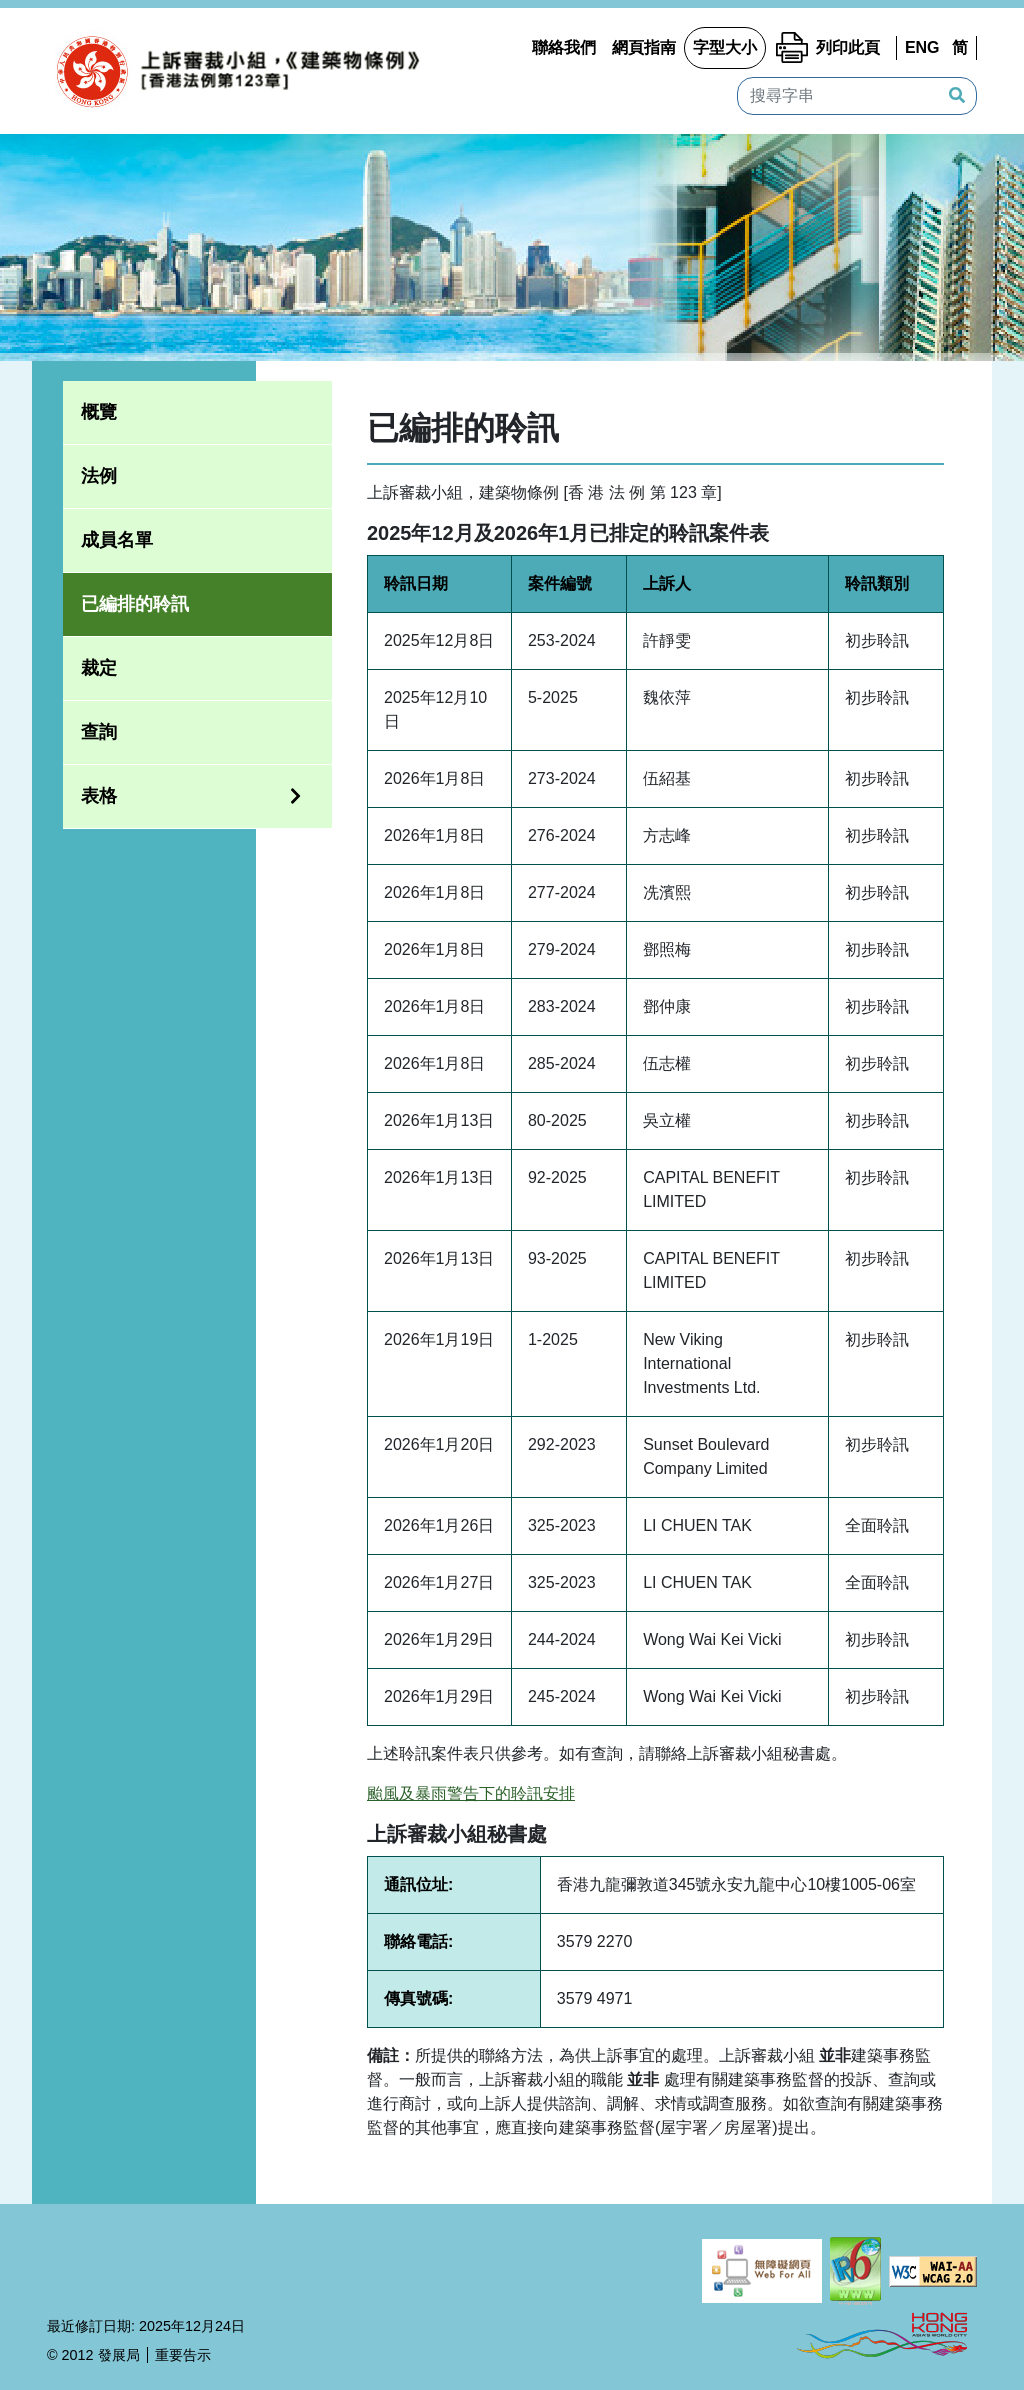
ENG (922, 47)
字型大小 (725, 47)
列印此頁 (848, 47)
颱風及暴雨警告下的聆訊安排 (471, 1793)
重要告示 (183, 2355)
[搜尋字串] (857, 96)
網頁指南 (644, 47)
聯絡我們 (564, 47)
